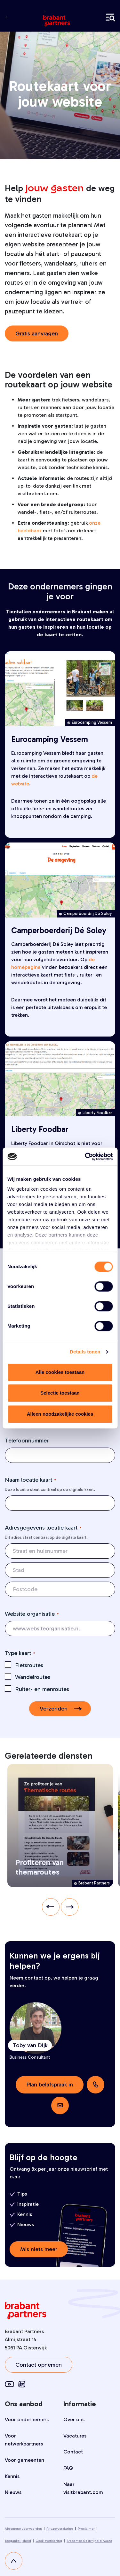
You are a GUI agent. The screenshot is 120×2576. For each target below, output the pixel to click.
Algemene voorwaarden (23, 2529)
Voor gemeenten (24, 2460)
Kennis (12, 2476)
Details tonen (85, 1351)
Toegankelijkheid (18, 2541)
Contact (73, 2452)
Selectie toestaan (60, 1393)
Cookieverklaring (49, 2541)
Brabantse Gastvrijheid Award (89, 2541)
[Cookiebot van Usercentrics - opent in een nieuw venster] (85, 1156)
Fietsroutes (29, 1665)
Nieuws (13, 2492)
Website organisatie (32, 1613)
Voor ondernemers (27, 2419)
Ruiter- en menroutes (42, 1689)
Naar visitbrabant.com (83, 2488)
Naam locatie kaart (30, 1479)
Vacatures (74, 2436)
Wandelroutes (32, 1677)
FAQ (68, 2468)
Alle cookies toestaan (60, 1372)
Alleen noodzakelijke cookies (60, 1414)
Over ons (73, 2419)
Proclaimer (86, 2529)
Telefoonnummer (27, 1440)
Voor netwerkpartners (24, 2440)
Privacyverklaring (59, 2529)
